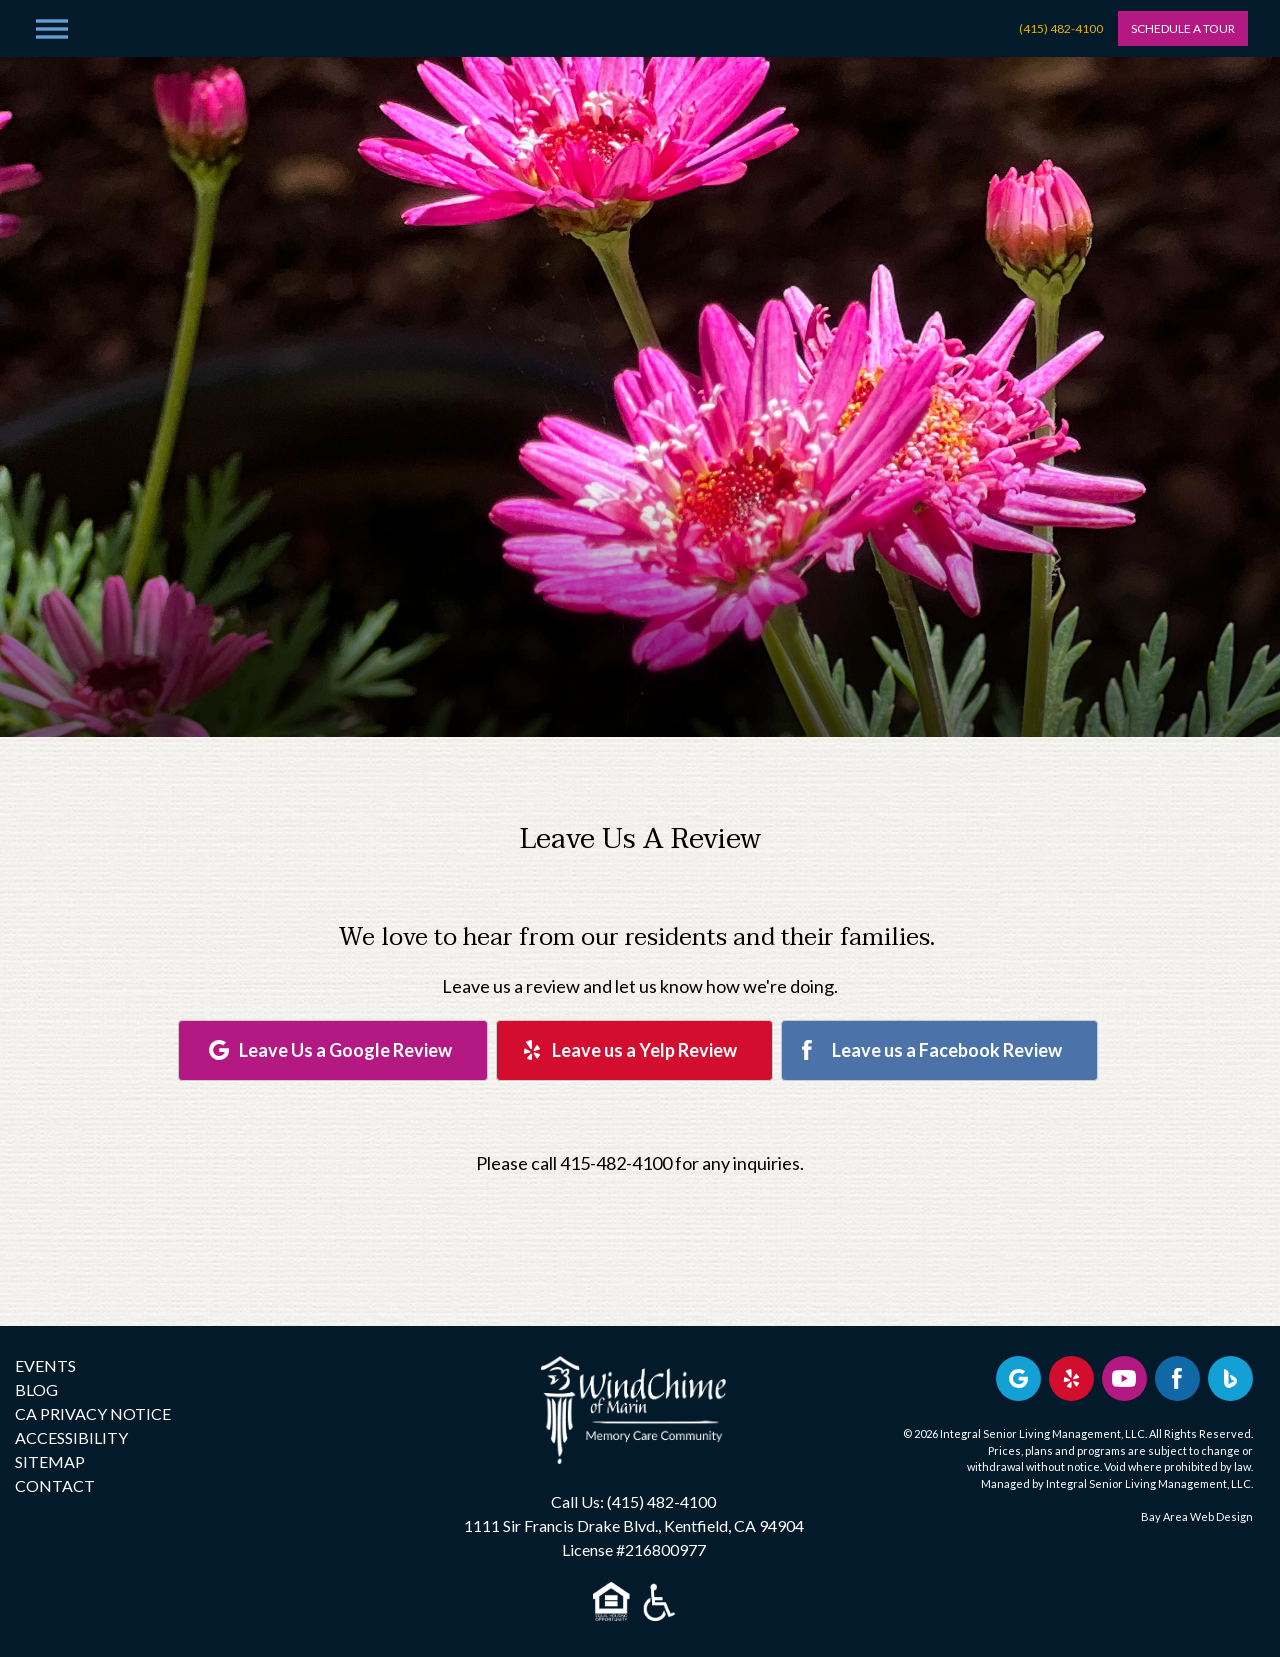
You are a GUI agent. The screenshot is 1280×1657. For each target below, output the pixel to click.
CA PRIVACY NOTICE (93, 1413)
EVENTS (45, 1365)
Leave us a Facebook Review (947, 1050)
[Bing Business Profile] (1230, 1378)
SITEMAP (50, 1461)
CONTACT (55, 1485)
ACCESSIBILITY (71, 1437)
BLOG (36, 1389)
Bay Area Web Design (1197, 1516)
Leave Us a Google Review (345, 1050)
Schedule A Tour (1183, 28)
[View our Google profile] (1018, 1378)
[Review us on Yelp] (1071, 1378)
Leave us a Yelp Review (644, 1050)
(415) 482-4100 (1061, 28)
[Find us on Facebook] (1177, 1378)
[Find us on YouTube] (1124, 1378)
